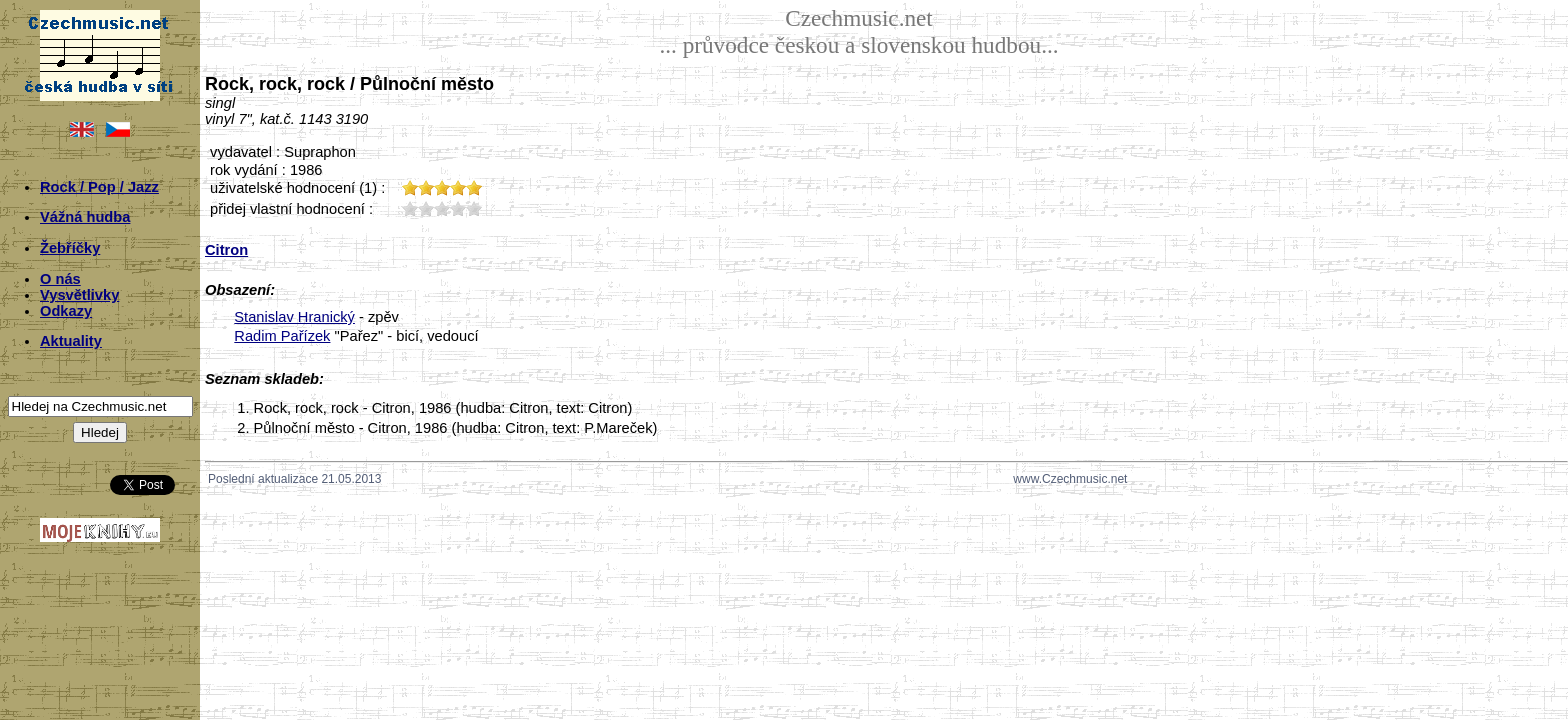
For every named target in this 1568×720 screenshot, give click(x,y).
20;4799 (426, 208)
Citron (226, 250)
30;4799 (442, 208)
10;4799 (410, 208)
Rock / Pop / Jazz (99, 187)
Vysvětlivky (79, 295)
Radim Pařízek (282, 336)
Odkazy (66, 311)
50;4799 (474, 208)
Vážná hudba (85, 217)
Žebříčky (70, 248)
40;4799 (458, 208)
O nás (60, 279)
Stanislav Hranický (294, 317)
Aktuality (71, 341)
